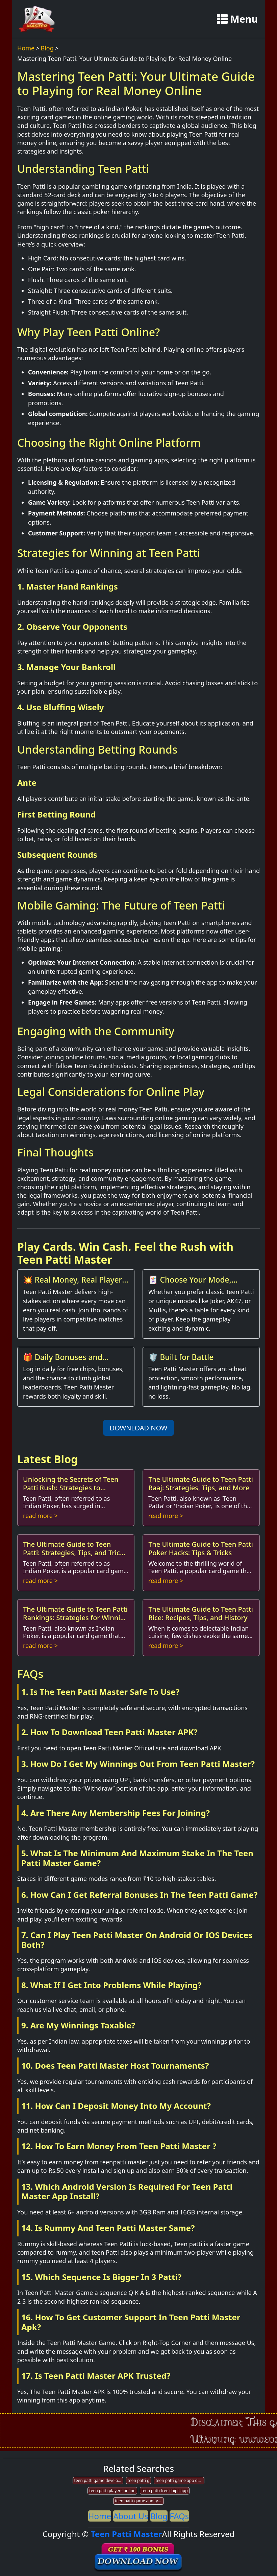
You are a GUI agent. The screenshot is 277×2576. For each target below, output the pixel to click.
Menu (237, 18)
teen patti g (139, 2480)
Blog (47, 48)
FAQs (179, 2516)
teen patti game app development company (179, 2480)
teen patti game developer (98, 2480)
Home (25, 48)
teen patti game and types (139, 2501)
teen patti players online (112, 2490)
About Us (130, 2516)
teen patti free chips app (165, 2490)
